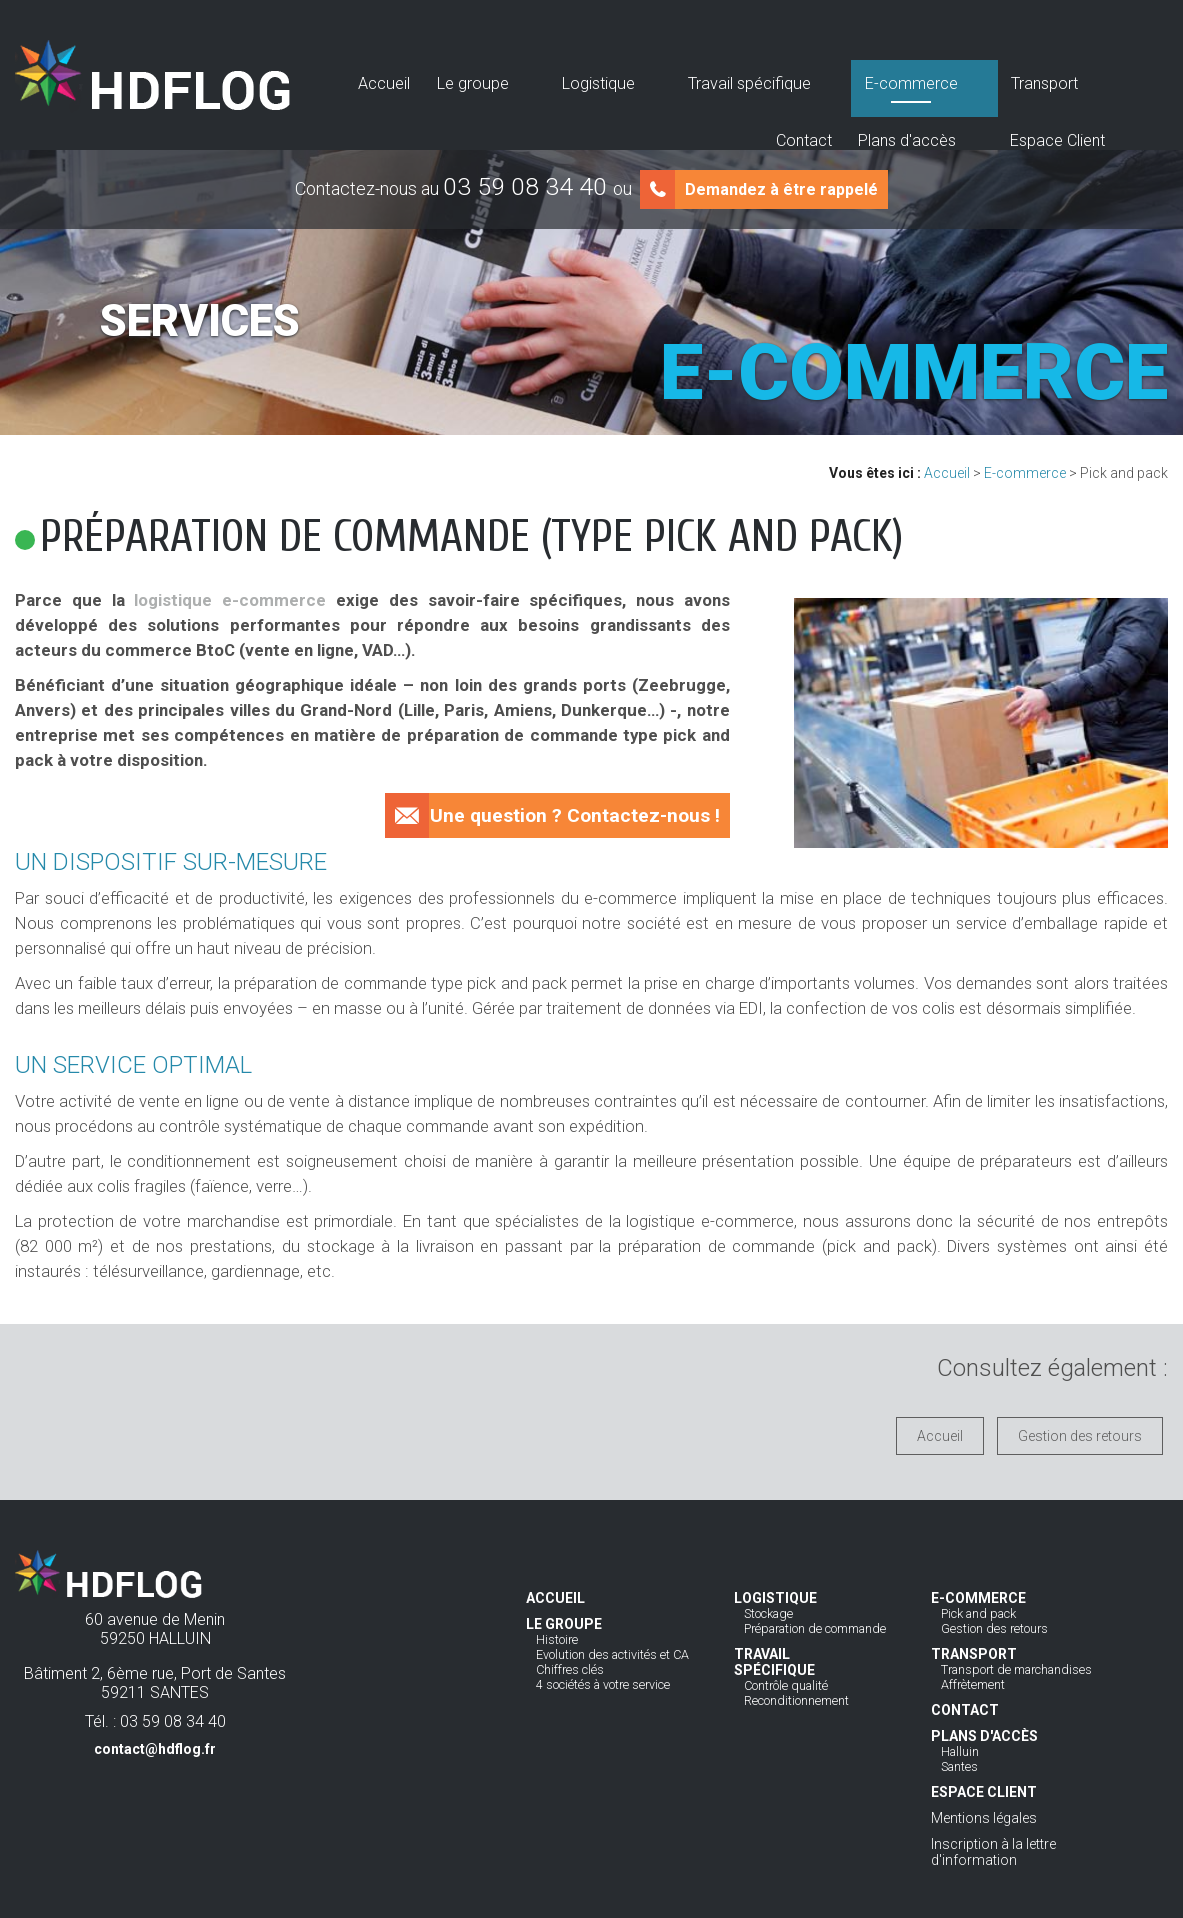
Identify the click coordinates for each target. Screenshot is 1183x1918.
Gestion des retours (1080, 1436)
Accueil (347, 77)
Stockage (768, 1613)
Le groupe (417, 77)
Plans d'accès (962, 77)
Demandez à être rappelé (781, 189)
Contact (877, 77)
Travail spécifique (603, 77)
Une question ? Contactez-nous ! (575, 815)
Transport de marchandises (1016, 1669)
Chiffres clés (570, 1669)
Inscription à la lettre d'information (993, 1852)
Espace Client (1066, 77)
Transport (807, 77)
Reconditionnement (796, 1700)
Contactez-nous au (463, 188)
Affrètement (973, 1684)
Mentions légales (984, 1818)
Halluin (960, 1751)
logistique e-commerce (230, 600)
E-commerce (719, 77)
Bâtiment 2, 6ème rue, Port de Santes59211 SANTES (155, 1697)
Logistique (497, 77)
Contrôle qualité (786, 1685)
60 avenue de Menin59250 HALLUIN (155, 1629)
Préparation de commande (815, 1628)
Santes (959, 1766)
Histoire (557, 1639)
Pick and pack (978, 1613)
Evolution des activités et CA (612, 1654)
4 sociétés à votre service (603, 1684)
